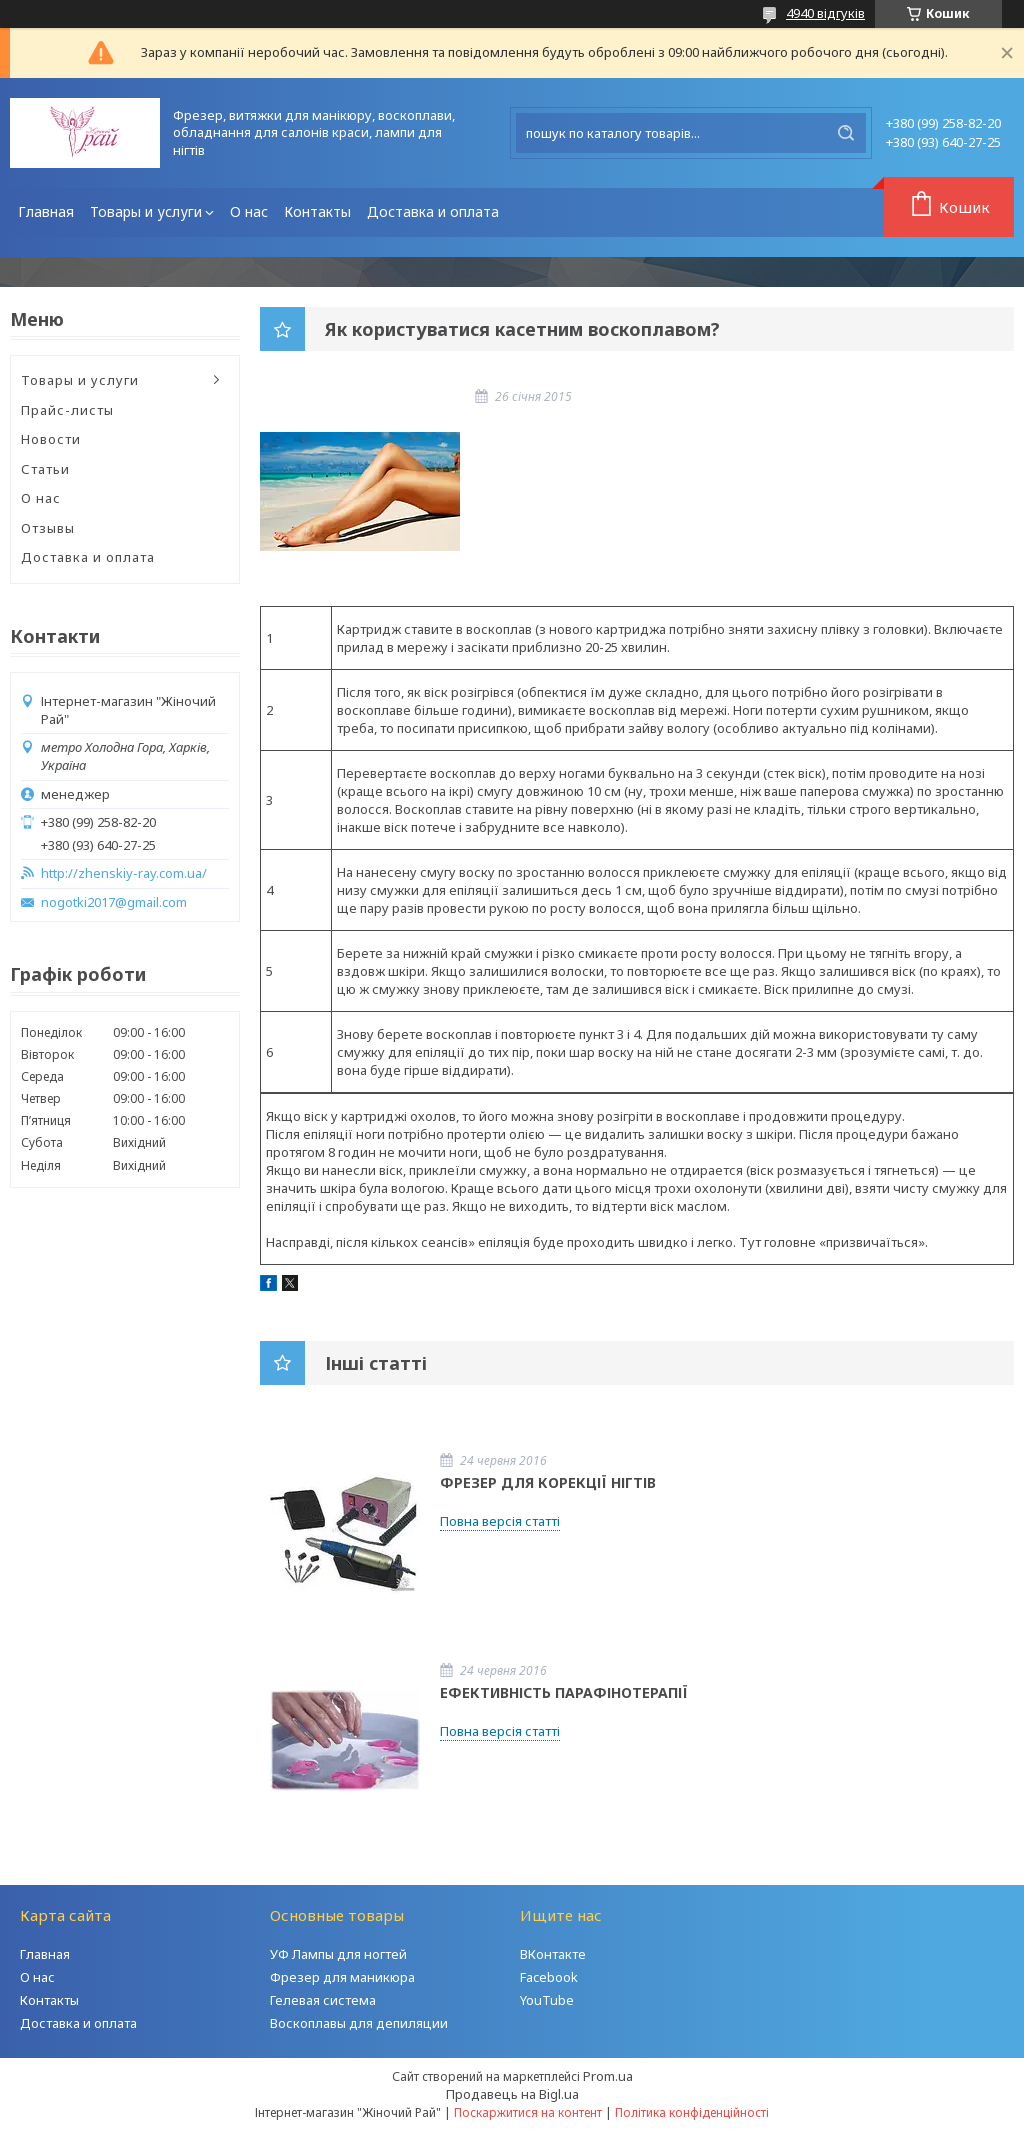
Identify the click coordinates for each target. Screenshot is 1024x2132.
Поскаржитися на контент (528, 2112)
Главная (46, 211)
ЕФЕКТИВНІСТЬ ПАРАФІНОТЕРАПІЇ (564, 1692)
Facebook (549, 1977)
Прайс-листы (67, 410)
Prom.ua (608, 2076)
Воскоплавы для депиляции (359, 2023)
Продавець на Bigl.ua (512, 2094)
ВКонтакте (553, 1954)
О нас (249, 211)
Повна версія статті (500, 1521)
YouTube (547, 2000)
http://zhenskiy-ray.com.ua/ (124, 873)
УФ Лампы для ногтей (338, 1954)
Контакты (317, 211)
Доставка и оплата (433, 211)
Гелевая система (323, 2000)
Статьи (45, 469)
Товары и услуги (146, 211)
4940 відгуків (825, 13)
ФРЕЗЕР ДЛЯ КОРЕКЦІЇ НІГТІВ (548, 1482)
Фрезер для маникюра (342, 1977)
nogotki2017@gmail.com (114, 902)
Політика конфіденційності (692, 2112)
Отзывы (48, 528)
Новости (51, 439)
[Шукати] (846, 133)
